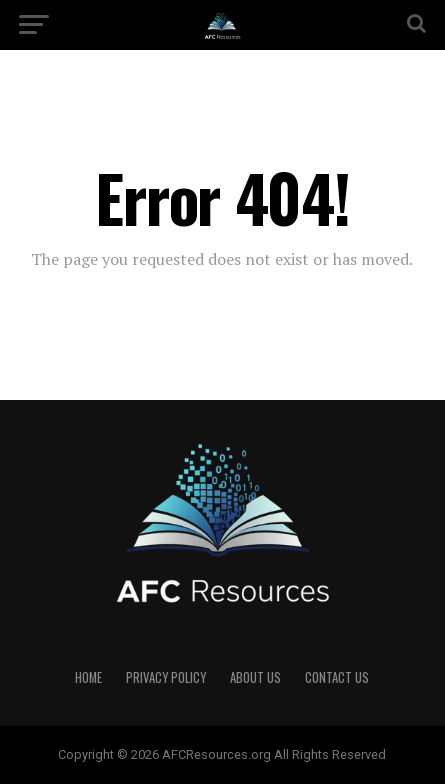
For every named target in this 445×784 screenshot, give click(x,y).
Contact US (337, 677)
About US (255, 677)
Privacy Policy (166, 677)
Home (88, 677)
